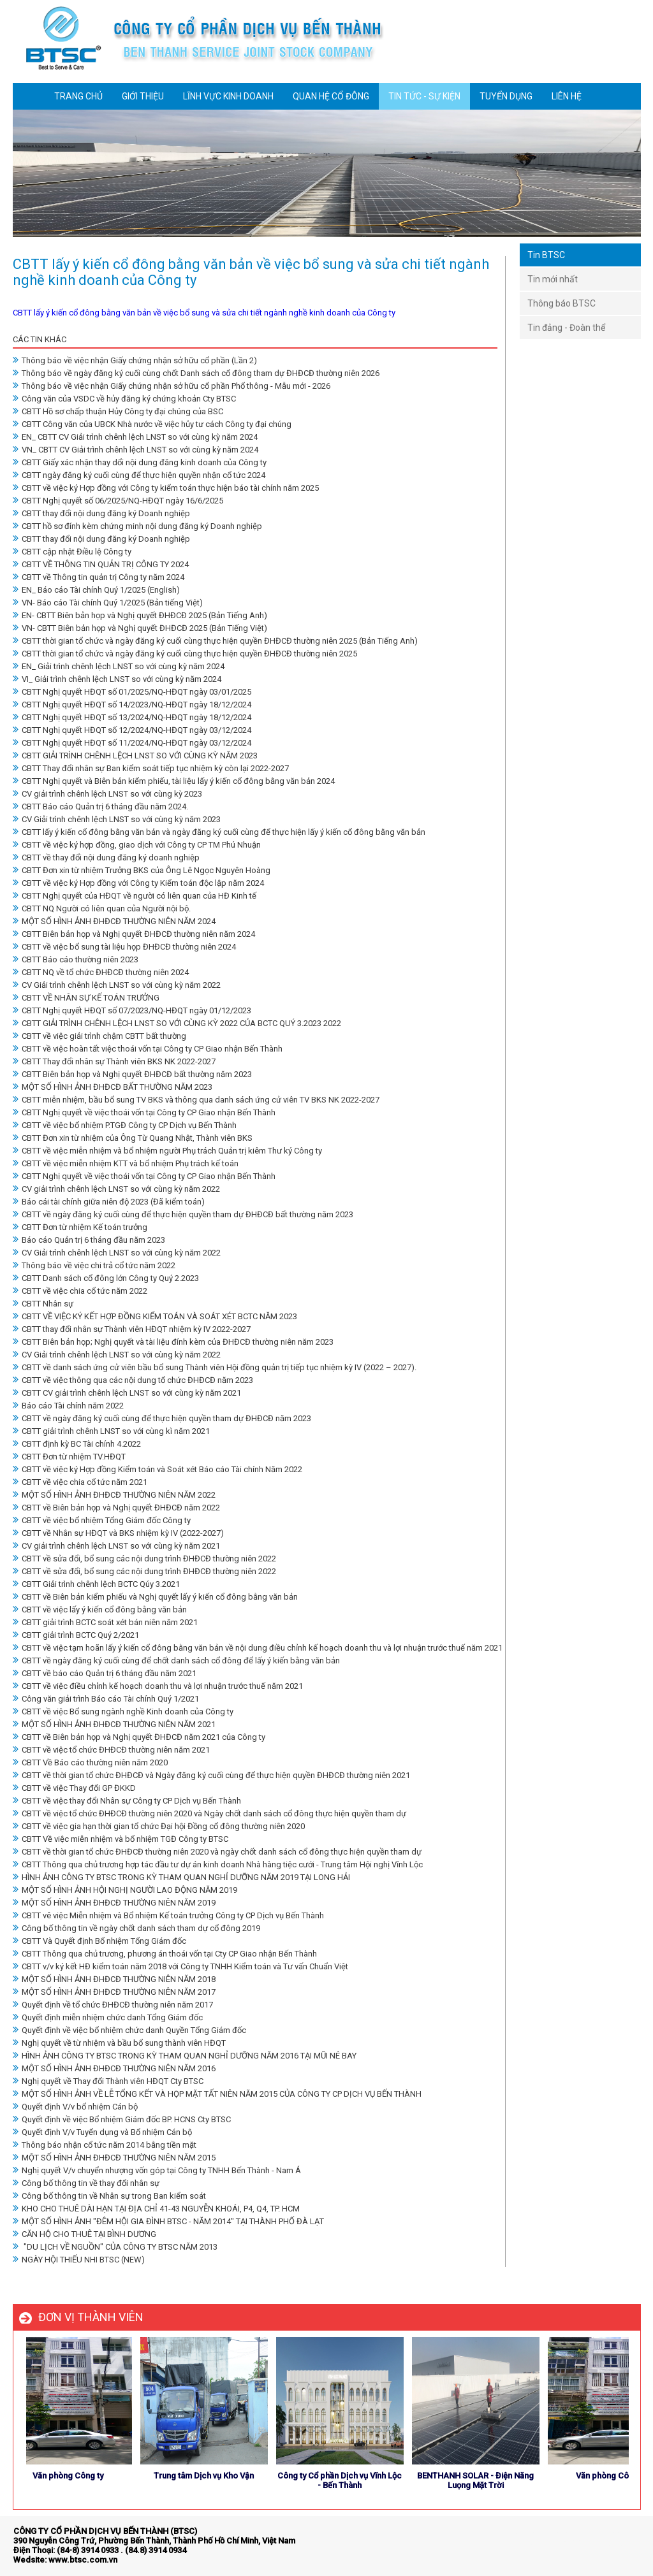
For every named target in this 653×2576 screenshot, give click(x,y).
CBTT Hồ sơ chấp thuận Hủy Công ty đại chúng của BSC (118, 411)
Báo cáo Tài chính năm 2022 (68, 1405)
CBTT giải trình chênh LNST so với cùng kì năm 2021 (111, 1431)
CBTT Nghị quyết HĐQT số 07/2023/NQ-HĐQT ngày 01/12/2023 (132, 1010)
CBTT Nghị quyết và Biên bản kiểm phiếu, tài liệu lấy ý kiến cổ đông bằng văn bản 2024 (174, 781)
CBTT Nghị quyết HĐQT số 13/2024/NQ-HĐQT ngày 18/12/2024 (132, 717)
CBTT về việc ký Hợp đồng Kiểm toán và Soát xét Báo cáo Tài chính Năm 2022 (157, 1469)
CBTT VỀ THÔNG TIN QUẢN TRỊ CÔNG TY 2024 (101, 564)
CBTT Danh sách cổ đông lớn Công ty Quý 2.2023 (106, 1278)
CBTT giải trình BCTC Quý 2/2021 (76, 1635)
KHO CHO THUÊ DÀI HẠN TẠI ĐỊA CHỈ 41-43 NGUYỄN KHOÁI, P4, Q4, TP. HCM (156, 2208)
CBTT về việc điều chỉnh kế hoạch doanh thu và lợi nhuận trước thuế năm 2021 (158, 1686)
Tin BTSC (546, 255)
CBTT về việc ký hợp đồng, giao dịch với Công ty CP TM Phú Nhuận (137, 845)
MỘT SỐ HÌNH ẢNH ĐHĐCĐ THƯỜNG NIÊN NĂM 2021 (114, 1724)
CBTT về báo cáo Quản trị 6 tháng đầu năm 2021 (104, 1673)
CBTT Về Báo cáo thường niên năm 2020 (90, 1762)
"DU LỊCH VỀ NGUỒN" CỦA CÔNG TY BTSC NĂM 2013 (115, 2247)
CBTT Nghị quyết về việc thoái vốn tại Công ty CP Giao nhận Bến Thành (144, 1112)
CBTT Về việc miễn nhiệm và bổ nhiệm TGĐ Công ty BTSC (120, 1839)
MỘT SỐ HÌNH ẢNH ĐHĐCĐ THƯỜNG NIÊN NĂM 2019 (114, 1902)
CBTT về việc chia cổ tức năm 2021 (80, 1482)
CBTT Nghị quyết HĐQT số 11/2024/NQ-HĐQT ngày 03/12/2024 (132, 743)
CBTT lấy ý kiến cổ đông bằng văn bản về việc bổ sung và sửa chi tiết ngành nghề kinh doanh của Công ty (204, 312)
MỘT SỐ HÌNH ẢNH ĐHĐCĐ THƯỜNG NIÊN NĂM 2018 (114, 1979)
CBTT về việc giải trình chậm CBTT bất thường (99, 1036)
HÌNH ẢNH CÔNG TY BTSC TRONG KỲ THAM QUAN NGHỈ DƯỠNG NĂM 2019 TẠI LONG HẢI (181, 1877)
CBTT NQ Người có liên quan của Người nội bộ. (102, 908)
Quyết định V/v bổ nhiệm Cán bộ (75, 2106)
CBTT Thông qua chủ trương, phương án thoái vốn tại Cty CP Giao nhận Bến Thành (165, 1953)
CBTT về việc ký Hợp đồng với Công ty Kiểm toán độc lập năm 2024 (138, 883)
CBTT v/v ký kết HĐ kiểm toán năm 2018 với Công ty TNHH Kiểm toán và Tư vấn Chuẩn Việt (180, 1966)
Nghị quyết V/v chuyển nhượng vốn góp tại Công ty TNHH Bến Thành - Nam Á (157, 2170)
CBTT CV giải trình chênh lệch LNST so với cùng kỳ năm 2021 (127, 1393)
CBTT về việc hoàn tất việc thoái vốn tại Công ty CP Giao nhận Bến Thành (147, 1048)
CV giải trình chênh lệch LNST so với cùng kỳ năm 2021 (116, 1546)
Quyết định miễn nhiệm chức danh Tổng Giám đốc (108, 2017)
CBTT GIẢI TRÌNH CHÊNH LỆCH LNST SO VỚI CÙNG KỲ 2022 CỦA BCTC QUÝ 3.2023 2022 (177, 1023)
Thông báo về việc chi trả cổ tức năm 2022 (94, 1265)
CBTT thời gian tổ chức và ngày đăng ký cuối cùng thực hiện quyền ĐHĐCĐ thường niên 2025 (185, 653)
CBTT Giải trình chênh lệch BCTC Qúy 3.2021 (96, 1584)
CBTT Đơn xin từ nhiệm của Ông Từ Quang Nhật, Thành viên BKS (133, 1138)
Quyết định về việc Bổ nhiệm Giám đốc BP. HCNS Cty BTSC (122, 2119)
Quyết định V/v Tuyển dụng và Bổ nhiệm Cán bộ (102, 2132)
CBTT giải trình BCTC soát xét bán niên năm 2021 (105, 1622)
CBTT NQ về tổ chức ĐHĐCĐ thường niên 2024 (101, 972)
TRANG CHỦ (78, 96)
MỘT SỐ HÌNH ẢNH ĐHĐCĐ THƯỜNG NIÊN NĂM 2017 (114, 1992)
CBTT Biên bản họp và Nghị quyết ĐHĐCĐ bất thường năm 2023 (132, 1074)
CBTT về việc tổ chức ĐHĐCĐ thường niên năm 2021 (111, 1750)
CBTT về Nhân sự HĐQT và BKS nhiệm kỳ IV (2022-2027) (118, 1533)
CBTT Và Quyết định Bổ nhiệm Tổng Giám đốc (99, 1941)
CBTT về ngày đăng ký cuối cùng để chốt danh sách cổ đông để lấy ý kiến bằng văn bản (176, 1660)
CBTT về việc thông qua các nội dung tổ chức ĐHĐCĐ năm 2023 (133, 1380)
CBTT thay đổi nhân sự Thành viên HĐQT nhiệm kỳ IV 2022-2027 (132, 1329)
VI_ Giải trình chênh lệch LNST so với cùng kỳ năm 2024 (117, 679)
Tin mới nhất (552, 279)
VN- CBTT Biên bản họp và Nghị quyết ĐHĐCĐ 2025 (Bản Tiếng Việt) (140, 628)
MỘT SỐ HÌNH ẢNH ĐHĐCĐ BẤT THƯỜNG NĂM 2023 (112, 1087)
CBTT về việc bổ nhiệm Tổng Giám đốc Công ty (102, 1520)
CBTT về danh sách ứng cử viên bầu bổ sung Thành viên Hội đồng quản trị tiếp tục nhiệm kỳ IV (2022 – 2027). (214, 1367)
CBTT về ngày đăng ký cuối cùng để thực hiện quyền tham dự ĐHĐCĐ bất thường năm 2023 (183, 1214)
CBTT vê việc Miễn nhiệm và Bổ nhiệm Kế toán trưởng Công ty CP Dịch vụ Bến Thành (168, 1915)
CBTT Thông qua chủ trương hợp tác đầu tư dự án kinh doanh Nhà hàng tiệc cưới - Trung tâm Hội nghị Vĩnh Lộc (218, 1864)
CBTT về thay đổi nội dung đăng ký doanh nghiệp (106, 857)
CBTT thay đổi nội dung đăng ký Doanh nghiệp (101, 513)
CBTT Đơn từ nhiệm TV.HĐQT (69, 1456)
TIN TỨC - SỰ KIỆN (424, 96)
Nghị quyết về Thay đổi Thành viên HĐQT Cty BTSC (108, 2081)
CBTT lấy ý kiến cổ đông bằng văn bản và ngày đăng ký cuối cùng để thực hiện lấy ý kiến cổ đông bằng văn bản (219, 832)
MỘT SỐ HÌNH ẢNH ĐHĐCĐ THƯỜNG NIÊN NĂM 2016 (114, 2068)
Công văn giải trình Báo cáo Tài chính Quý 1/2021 (106, 1699)
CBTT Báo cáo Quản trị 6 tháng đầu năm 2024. (100, 806)
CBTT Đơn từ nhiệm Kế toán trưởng (80, 1227)
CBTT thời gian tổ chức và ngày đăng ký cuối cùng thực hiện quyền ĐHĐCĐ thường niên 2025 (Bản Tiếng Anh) (215, 641)
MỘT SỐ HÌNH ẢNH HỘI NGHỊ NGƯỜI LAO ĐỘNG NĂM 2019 (125, 1890)
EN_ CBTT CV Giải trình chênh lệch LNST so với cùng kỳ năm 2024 (135, 437)
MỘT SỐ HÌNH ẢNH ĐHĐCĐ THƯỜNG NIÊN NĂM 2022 (114, 1495)
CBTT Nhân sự (43, 1303)
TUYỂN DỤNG (506, 96)
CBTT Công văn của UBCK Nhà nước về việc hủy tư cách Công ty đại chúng (152, 424)
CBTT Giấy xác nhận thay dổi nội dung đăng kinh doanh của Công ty (140, 462)
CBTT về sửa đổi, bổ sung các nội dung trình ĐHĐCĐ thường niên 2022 (144, 1558)
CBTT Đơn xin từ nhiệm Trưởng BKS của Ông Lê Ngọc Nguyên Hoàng (141, 870)
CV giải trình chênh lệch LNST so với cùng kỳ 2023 (107, 794)
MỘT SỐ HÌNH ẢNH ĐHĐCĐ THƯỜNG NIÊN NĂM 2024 (114, 921)
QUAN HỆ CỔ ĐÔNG (331, 96)
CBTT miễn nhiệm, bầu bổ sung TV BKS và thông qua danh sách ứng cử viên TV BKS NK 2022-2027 (196, 1099)
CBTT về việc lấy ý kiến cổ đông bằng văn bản (100, 1609)
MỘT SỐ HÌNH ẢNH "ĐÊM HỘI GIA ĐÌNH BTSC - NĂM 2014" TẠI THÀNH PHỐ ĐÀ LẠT (168, 2221)
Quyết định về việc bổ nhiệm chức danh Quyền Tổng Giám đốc (129, 2030)
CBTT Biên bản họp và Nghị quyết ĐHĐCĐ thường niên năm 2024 (134, 934)
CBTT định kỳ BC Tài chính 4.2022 (77, 1444)
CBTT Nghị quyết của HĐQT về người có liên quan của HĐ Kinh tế (134, 896)
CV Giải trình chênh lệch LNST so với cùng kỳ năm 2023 (117, 819)
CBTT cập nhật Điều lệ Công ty (72, 551)
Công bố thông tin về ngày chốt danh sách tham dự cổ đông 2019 (136, 1928)
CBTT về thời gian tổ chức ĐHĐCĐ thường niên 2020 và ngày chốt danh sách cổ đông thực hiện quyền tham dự (217, 1851)
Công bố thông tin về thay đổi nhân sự (86, 2183)
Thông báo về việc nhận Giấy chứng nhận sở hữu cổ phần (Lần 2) (135, 360)
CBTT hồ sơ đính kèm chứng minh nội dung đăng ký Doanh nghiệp (137, 526)
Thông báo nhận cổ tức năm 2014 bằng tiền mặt (104, 2145)
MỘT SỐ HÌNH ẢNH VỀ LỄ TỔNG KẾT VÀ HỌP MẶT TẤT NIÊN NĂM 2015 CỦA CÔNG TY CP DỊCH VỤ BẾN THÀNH (217, 2094)
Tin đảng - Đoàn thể (566, 327)
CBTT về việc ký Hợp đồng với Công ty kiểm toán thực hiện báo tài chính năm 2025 (166, 488)
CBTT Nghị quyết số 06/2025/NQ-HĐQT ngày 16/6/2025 (118, 500)
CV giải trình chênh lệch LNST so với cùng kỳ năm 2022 (116, 1189)
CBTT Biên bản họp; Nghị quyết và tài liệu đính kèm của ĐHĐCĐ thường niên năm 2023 (173, 1342)
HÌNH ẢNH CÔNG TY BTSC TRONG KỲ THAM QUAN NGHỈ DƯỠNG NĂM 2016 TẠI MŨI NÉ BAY (184, 2055)
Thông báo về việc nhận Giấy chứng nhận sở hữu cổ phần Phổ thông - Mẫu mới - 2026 (171, 386)
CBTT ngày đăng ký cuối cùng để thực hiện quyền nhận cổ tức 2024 (139, 475)
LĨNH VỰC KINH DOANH (228, 96)
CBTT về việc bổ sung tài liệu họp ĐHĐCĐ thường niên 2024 (124, 947)
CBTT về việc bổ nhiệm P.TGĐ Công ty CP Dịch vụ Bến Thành (125, 1125)
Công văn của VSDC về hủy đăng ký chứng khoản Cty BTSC (124, 398)
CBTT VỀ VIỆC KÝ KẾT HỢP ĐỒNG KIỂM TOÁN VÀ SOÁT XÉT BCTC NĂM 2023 (155, 1316)
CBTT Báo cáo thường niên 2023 (75, 959)
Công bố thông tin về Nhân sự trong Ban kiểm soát (109, 2196)
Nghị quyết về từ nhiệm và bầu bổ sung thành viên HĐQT (119, 2043)
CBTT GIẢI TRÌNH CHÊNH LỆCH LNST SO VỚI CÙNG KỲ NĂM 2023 (135, 755)
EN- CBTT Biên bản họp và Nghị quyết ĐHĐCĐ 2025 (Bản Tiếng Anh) (140, 615)
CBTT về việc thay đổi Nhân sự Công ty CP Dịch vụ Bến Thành (127, 1800)
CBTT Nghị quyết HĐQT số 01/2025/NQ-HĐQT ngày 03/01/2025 (132, 692)
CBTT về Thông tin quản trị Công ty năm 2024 (98, 577)
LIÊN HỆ (567, 96)
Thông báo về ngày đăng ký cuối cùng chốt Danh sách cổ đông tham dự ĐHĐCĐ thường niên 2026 (196, 373)
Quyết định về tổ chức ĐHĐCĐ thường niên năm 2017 (113, 2004)
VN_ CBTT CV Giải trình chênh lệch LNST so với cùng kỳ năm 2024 (135, 449)
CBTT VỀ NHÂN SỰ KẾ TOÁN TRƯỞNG (86, 997)
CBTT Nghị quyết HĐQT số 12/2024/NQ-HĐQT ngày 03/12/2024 (132, 730)
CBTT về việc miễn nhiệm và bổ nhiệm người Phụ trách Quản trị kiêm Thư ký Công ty (167, 1150)
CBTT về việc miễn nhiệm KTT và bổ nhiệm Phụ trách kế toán (125, 1163)
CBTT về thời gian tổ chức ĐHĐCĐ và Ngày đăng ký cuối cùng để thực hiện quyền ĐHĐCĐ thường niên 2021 (211, 1775)
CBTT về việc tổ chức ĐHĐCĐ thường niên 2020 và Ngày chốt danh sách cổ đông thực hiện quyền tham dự (209, 1813)
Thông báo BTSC (561, 303)
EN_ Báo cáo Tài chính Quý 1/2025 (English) (96, 590)
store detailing (613, 2543)
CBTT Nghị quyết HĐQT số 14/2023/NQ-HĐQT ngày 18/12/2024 (132, 704)
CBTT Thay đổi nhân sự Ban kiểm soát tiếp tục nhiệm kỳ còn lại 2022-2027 (151, 768)
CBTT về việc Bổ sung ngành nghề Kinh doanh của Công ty (123, 1711)
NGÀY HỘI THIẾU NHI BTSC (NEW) (79, 2259)
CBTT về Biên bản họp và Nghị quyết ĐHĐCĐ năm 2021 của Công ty (139, 1737)
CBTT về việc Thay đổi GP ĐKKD (74, 1788)
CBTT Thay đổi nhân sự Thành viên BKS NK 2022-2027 (114, 1061)
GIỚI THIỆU (143, 96)
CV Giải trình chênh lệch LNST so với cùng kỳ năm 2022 (117, 985)
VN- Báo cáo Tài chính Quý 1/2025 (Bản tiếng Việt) (108, 602)
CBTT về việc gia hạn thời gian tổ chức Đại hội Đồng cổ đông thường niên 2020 (159, 1826)
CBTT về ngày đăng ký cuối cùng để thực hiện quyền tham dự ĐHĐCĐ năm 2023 (162, 1418)
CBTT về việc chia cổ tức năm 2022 (80, 1291)
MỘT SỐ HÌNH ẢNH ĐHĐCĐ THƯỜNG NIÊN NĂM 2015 (114, 2157)
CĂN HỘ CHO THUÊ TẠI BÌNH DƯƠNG (84, 2234)
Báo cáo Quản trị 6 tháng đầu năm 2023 (89, 1240)
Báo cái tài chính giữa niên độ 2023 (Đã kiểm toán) (109, 1201)
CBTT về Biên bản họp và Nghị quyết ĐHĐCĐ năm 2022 (116, 1507)
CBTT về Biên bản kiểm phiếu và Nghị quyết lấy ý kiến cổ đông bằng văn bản (155, 1597)
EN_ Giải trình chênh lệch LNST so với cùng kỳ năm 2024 (118, 666)
